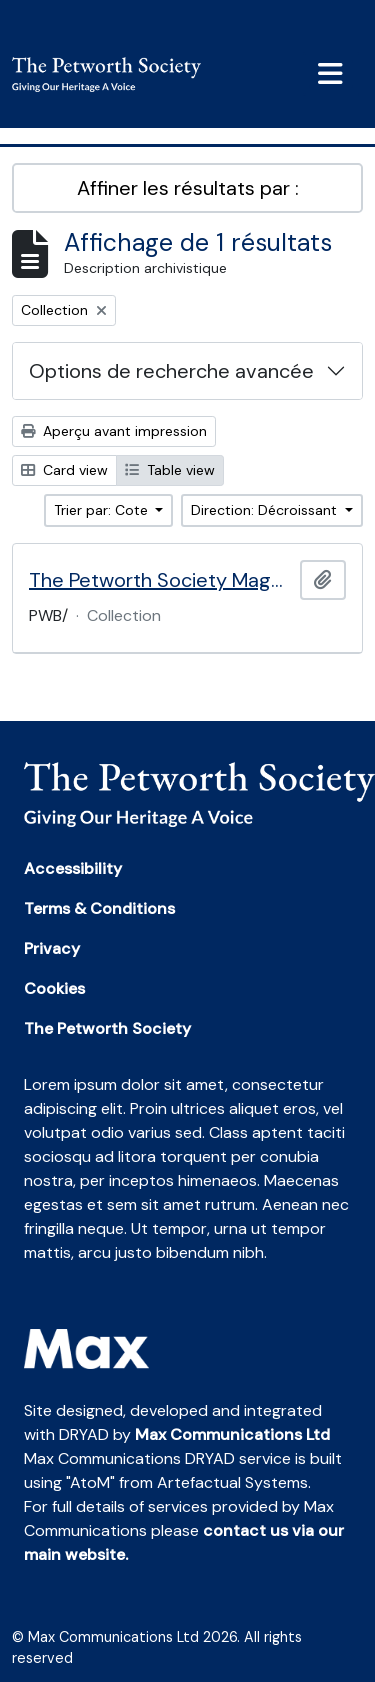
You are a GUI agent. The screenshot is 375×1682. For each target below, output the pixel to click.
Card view (64, 470)
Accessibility (73, 868)
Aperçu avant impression (114, 431)
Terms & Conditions (99, 908)
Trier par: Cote (103, 510)
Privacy (52, 948)
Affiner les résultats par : (188, 188)
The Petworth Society (107, 1028)
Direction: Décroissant (266, 510)
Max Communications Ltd (232, 1434)
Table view (170, 470)
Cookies (54, 988)
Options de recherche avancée (171, 371)
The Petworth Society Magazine (160, 580)
